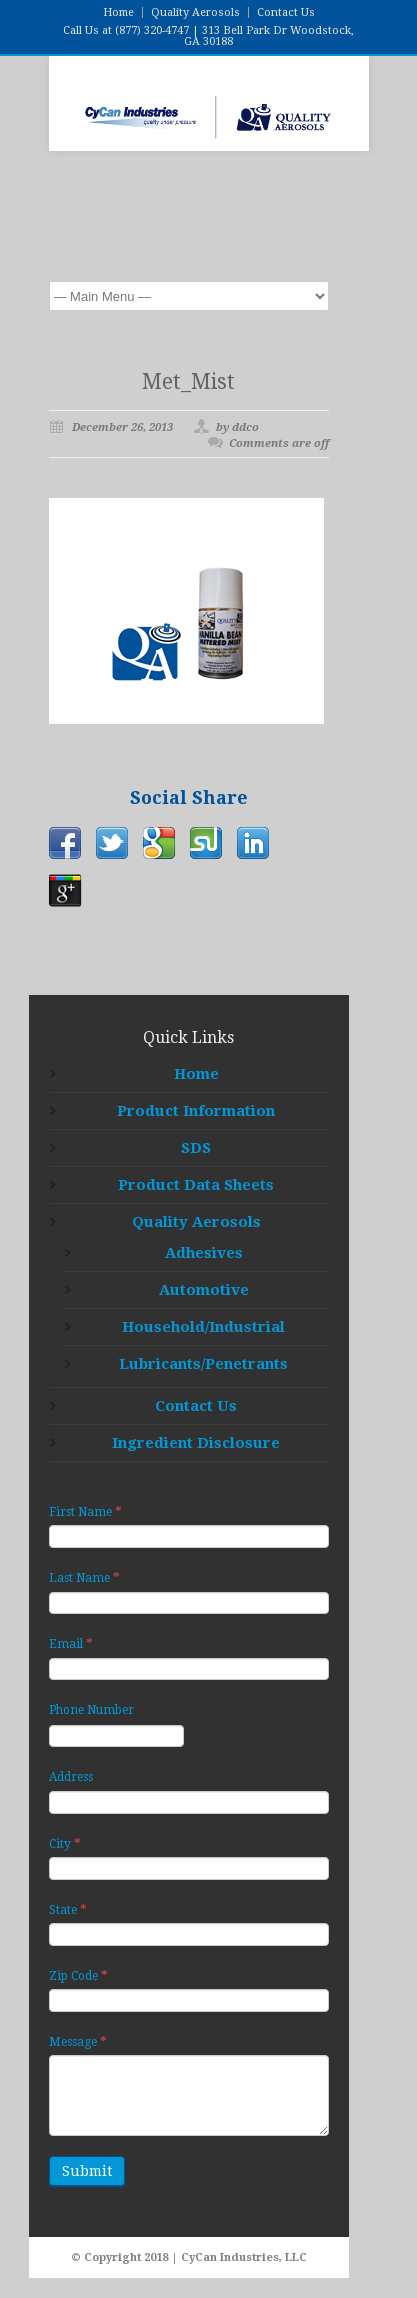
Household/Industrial (203, 1327)
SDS (196, 1148)
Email (71, 1643)
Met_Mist (188, 381)
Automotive (204, 1290)
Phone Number (91, 1710)
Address (71, 1777)
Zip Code (78, 1975)
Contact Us (286, 12)
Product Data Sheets (196, 1185)
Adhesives (204, 1253)
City (65, 1843)
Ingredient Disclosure (196, 1443)
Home (118, 12)
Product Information (196, 1111)
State (68, 1909)
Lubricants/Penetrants (203, 1364)
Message (78, 2041)
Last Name (84, 1577)
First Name (85, 1511)
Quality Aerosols (195, 12)
